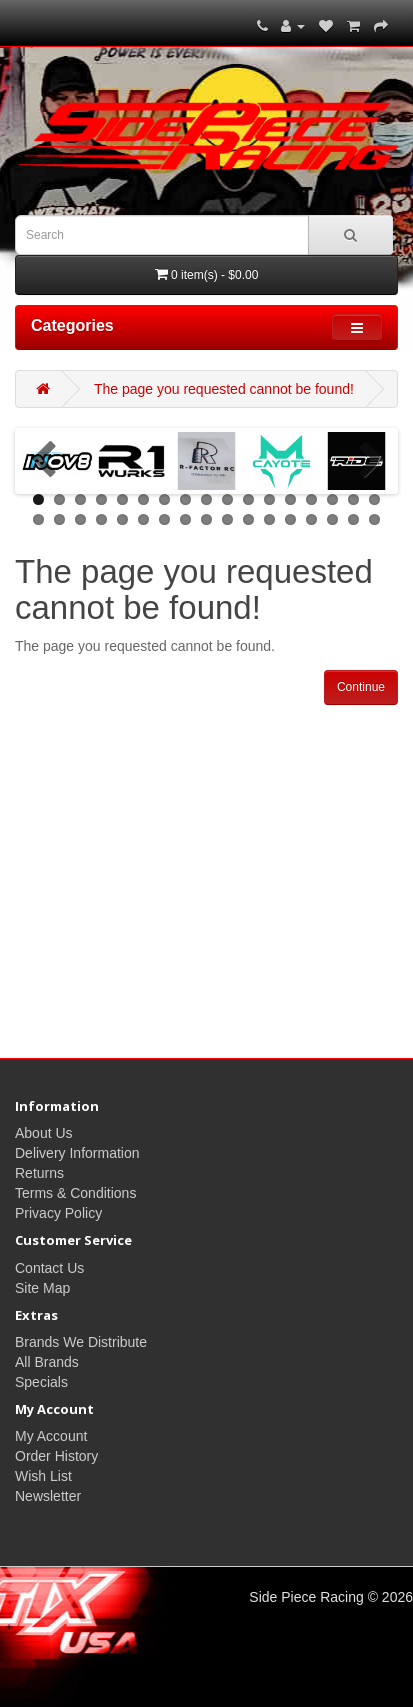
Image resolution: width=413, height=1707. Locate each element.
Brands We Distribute (81, 1342)
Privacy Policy (58, 1213)
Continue (361, 687)
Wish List (43, 1476)
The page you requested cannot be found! (224, 389)
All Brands (47, 1362)
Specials (41, 1382)
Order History (56, 1456)
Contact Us (49, 1268)
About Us (44, 1133)
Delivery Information (77, 1153)
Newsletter (48, 1496)
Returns (39, 1173)
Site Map (42, 1288)
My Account (51, 1436)
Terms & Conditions (75, 1193)
